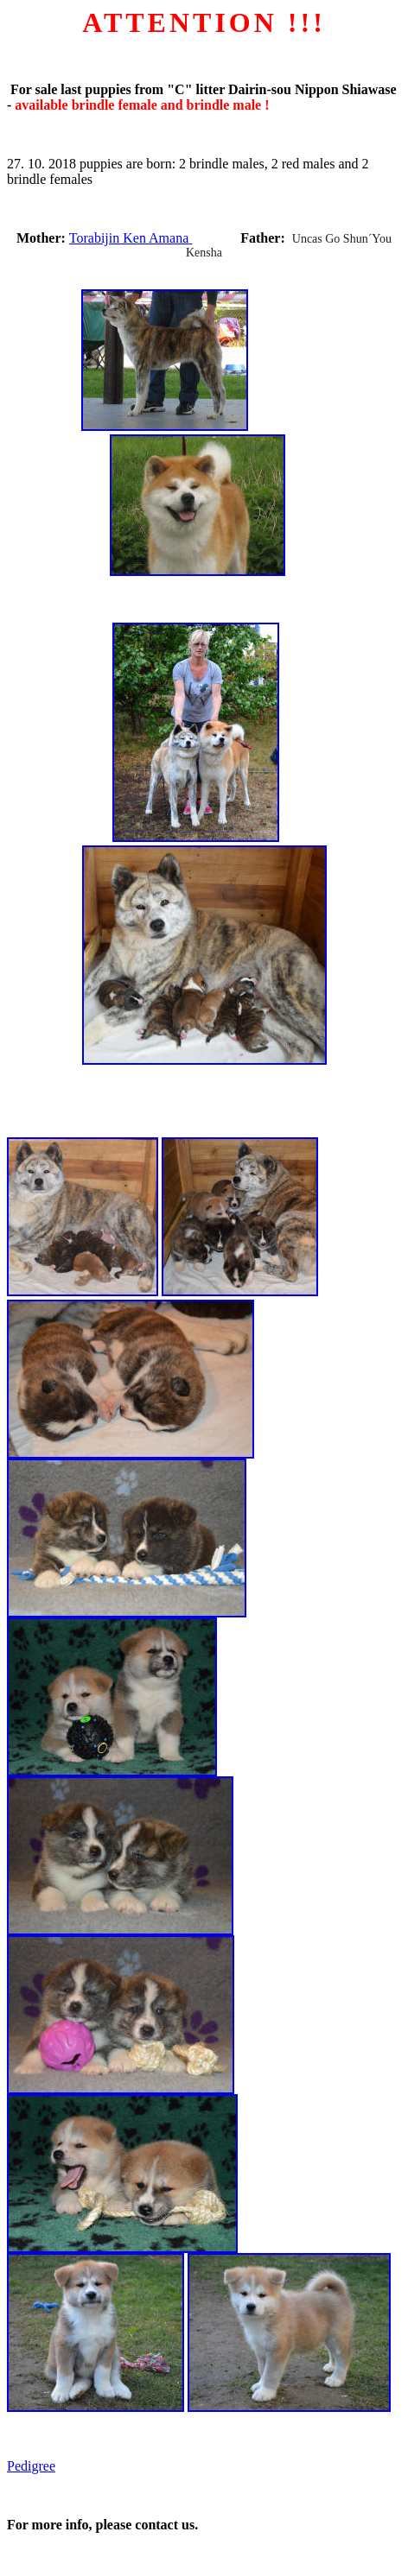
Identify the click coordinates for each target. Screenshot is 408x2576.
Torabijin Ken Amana (130, 238)
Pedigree (31, 2466)
